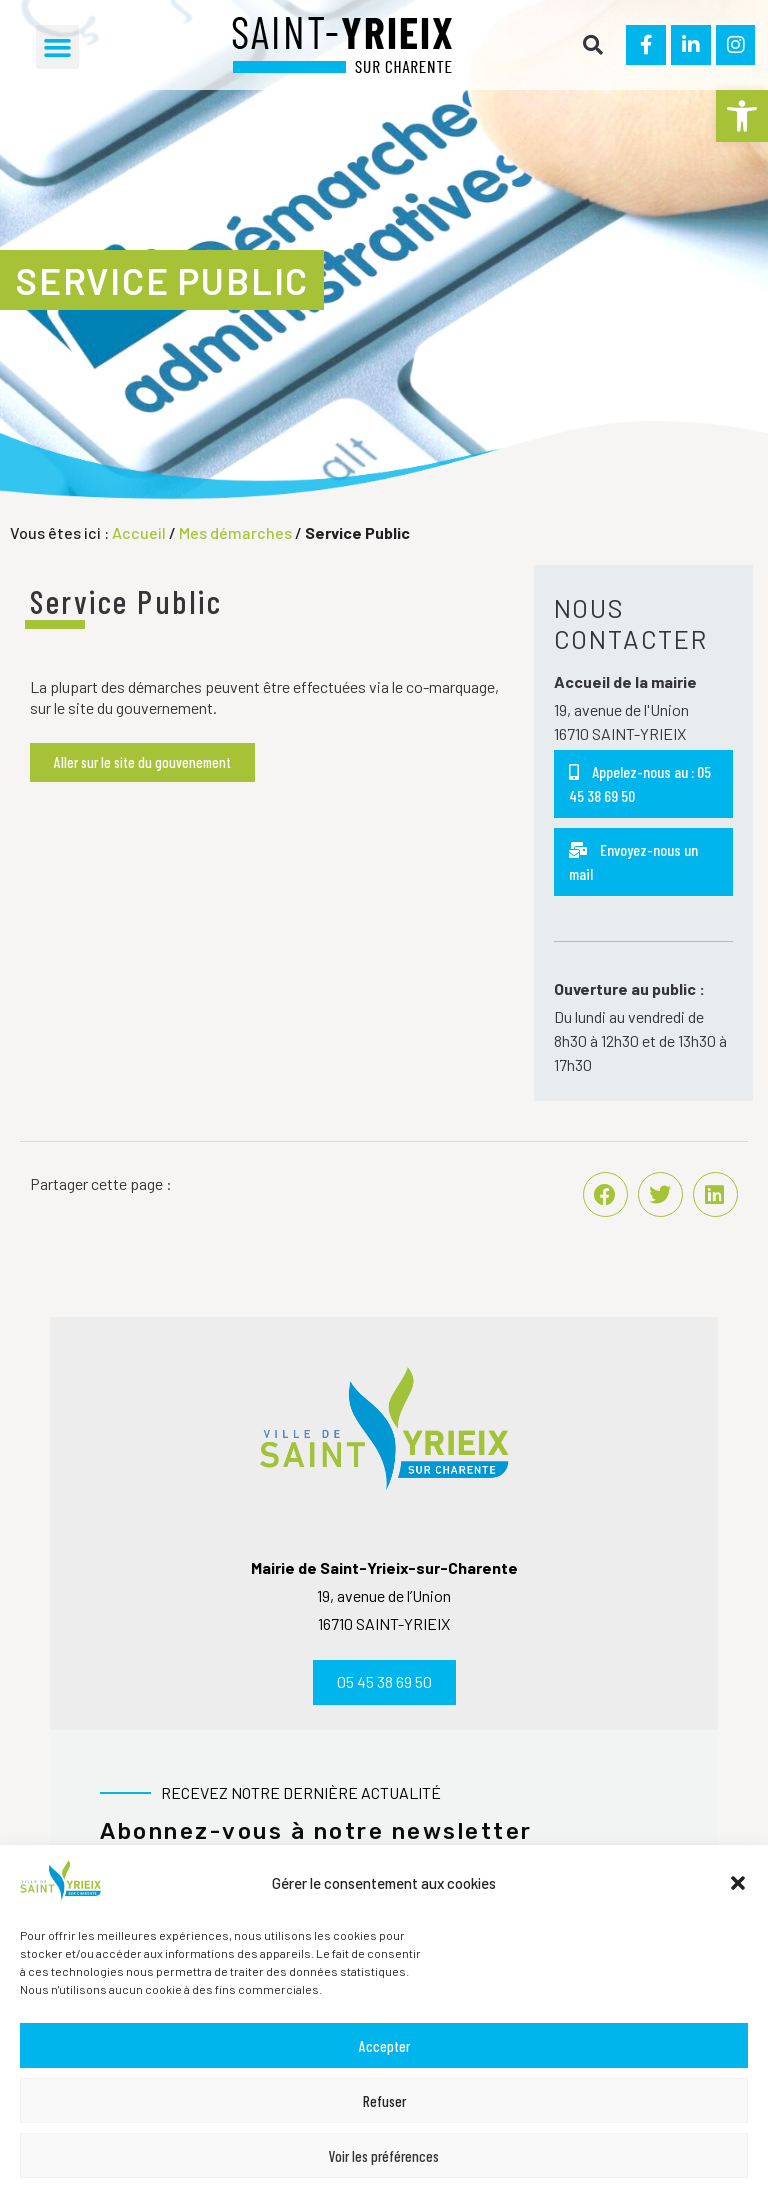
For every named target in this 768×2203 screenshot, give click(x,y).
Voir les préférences (384, 2156)
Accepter (384, 2046)
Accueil (139, 532)
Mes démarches (235, 532)
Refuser (384, 2101)
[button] (742, 116)
